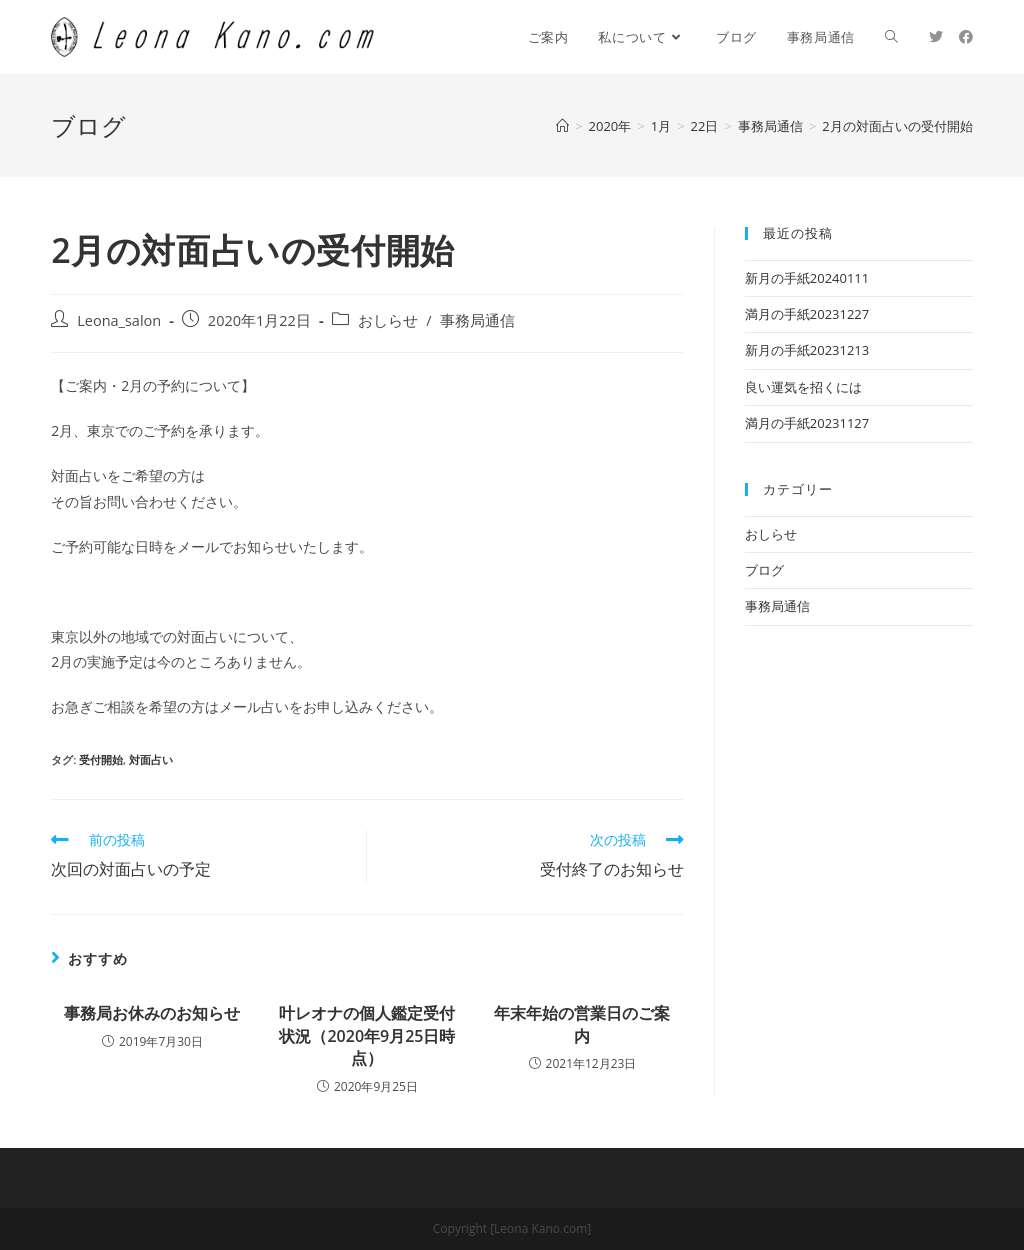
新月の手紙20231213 (807, 350)
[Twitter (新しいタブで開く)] (936, 37)
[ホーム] (562, 126)
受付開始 (101, 759)
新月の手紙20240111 (807, 278)
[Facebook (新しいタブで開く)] (966, 37)
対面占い (151, 759)
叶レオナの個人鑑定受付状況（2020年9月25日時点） (367, 1035)
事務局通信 (477, 320)
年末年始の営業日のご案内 (582, 1024)
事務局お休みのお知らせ (152, 1013)
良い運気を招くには (803, 387)
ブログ (764, 570)
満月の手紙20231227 (807, 314)
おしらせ (388, 320)
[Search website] (891, 37)
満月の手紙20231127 (807, 423)
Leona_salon (119, 320)
